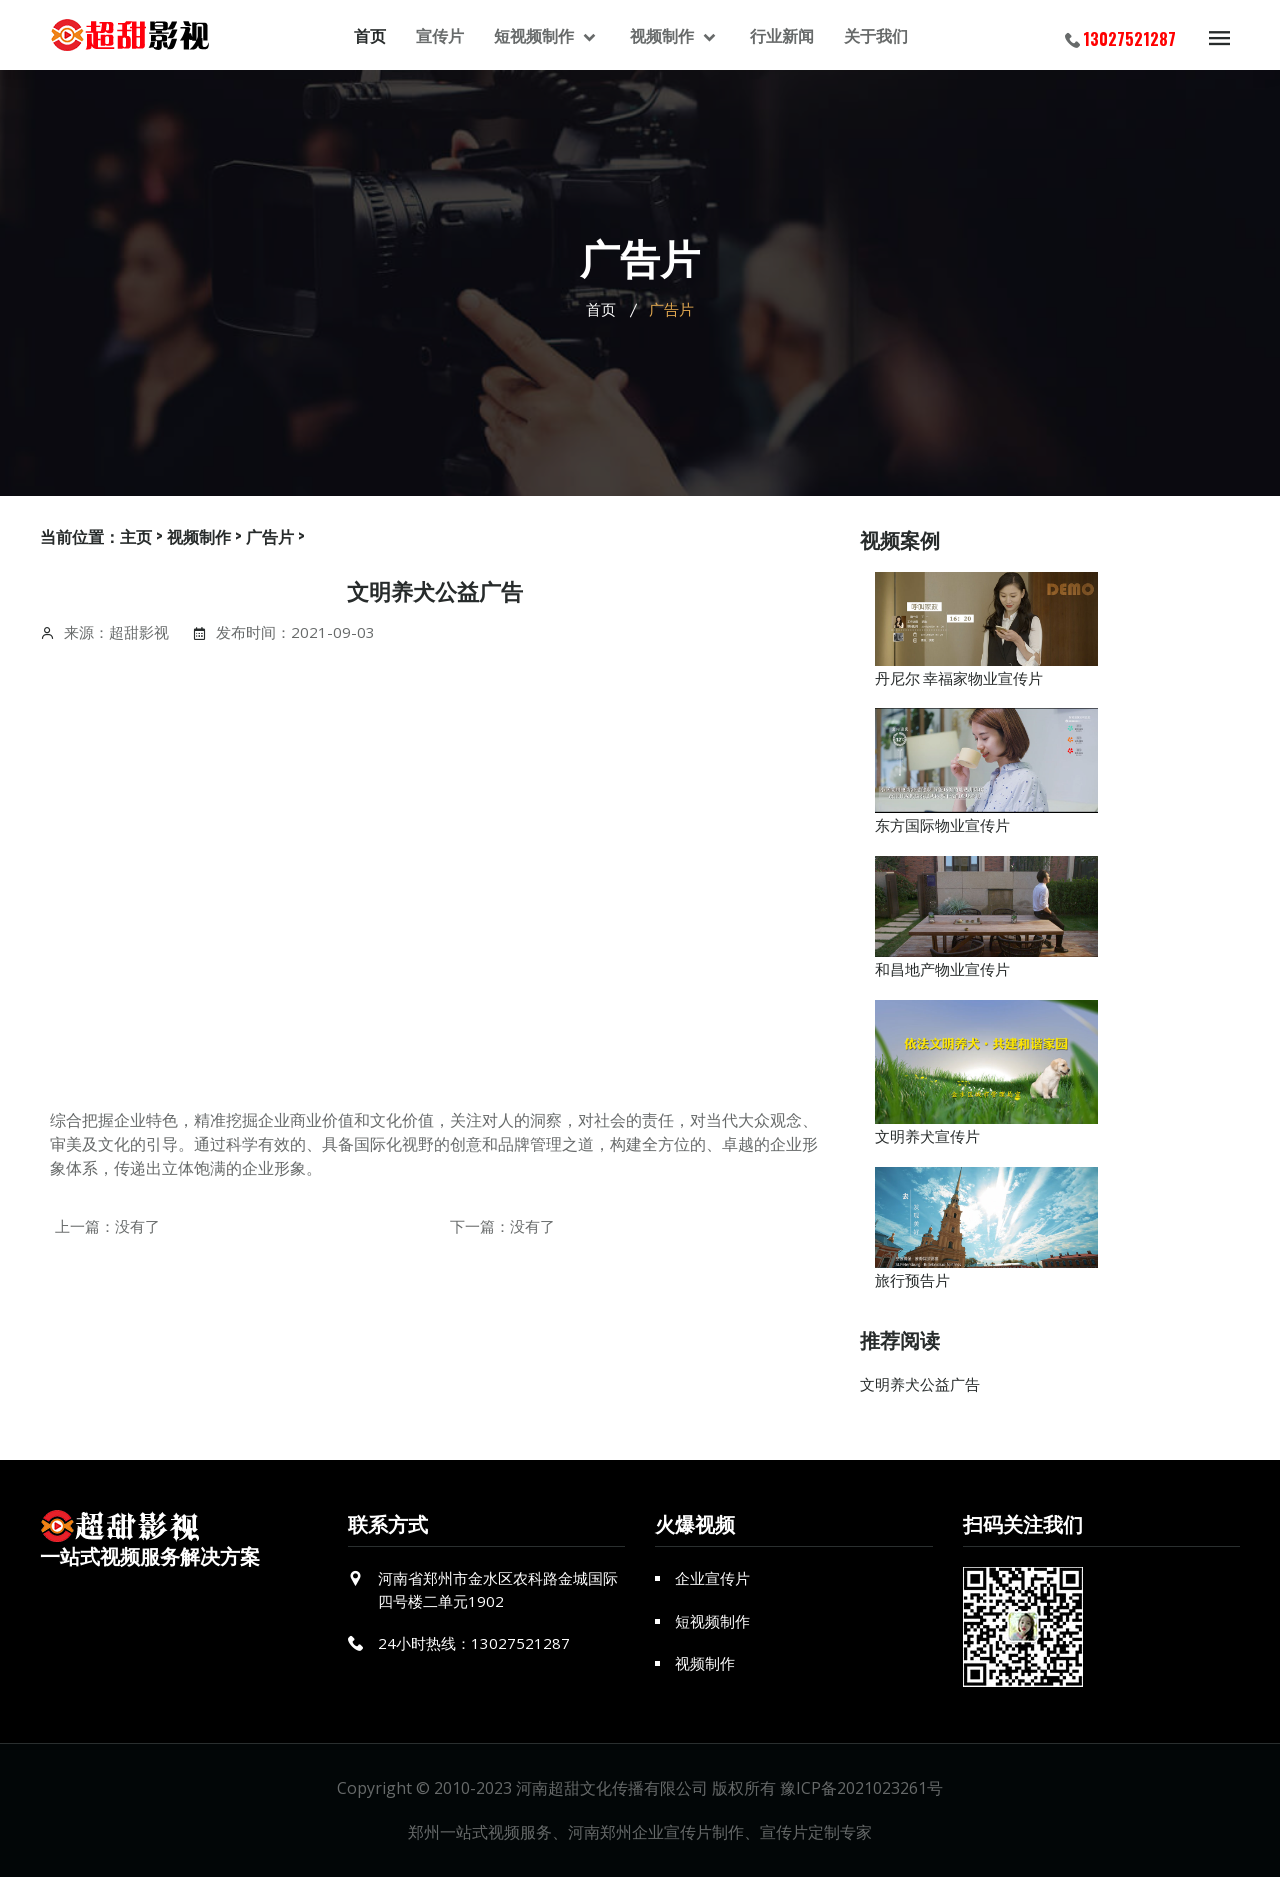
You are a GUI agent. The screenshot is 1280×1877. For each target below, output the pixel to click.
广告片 (270, 536)
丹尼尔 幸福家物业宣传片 (959, 677)
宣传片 (440, 35)
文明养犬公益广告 (920, 1384)
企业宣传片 (712, 1578)
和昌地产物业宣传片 (942, 968)
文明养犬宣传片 (927, 1135)
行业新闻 (782, 35)
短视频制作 (536, 35)
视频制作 (664, 35)
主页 (136, 536)
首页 (370, 35)
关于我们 (876, 35)
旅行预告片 (912, 1279)
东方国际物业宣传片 (942, 824)
